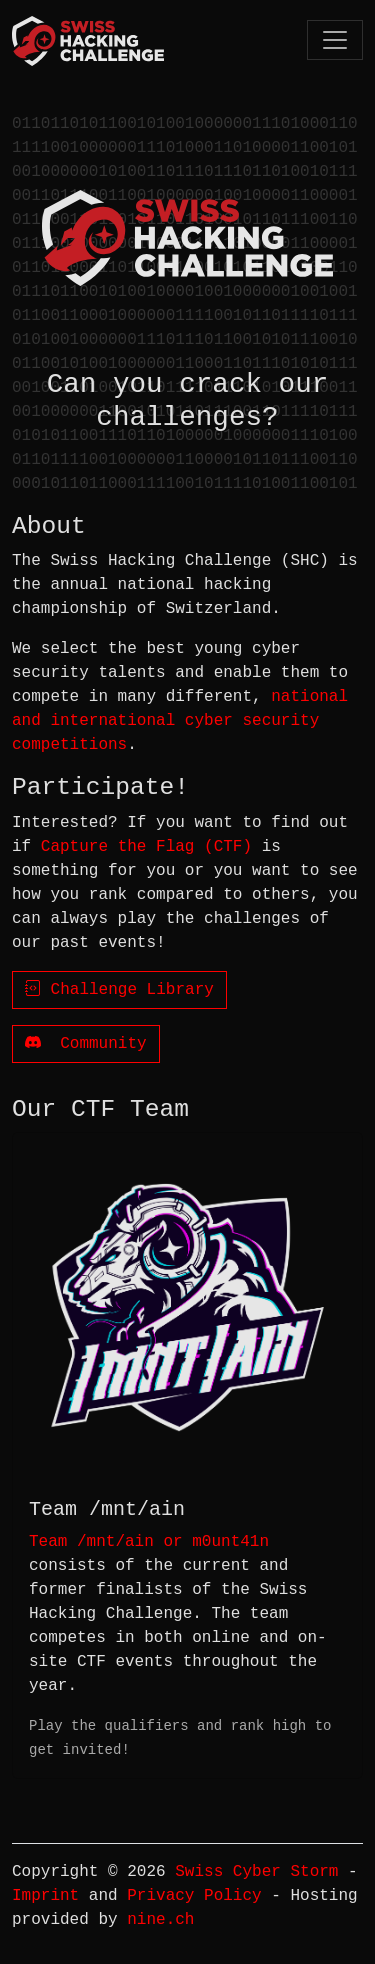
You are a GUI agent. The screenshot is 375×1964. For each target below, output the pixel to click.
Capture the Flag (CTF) (146, 847)
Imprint (45, 1896)
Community (86, 1044)
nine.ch (160, 1920)
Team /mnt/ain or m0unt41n (149, 1542)
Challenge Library (119, 990)
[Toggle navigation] (335, 39)
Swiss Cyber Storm (256, 1872)
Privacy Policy (194, 1896)
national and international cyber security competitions (180, 721)
